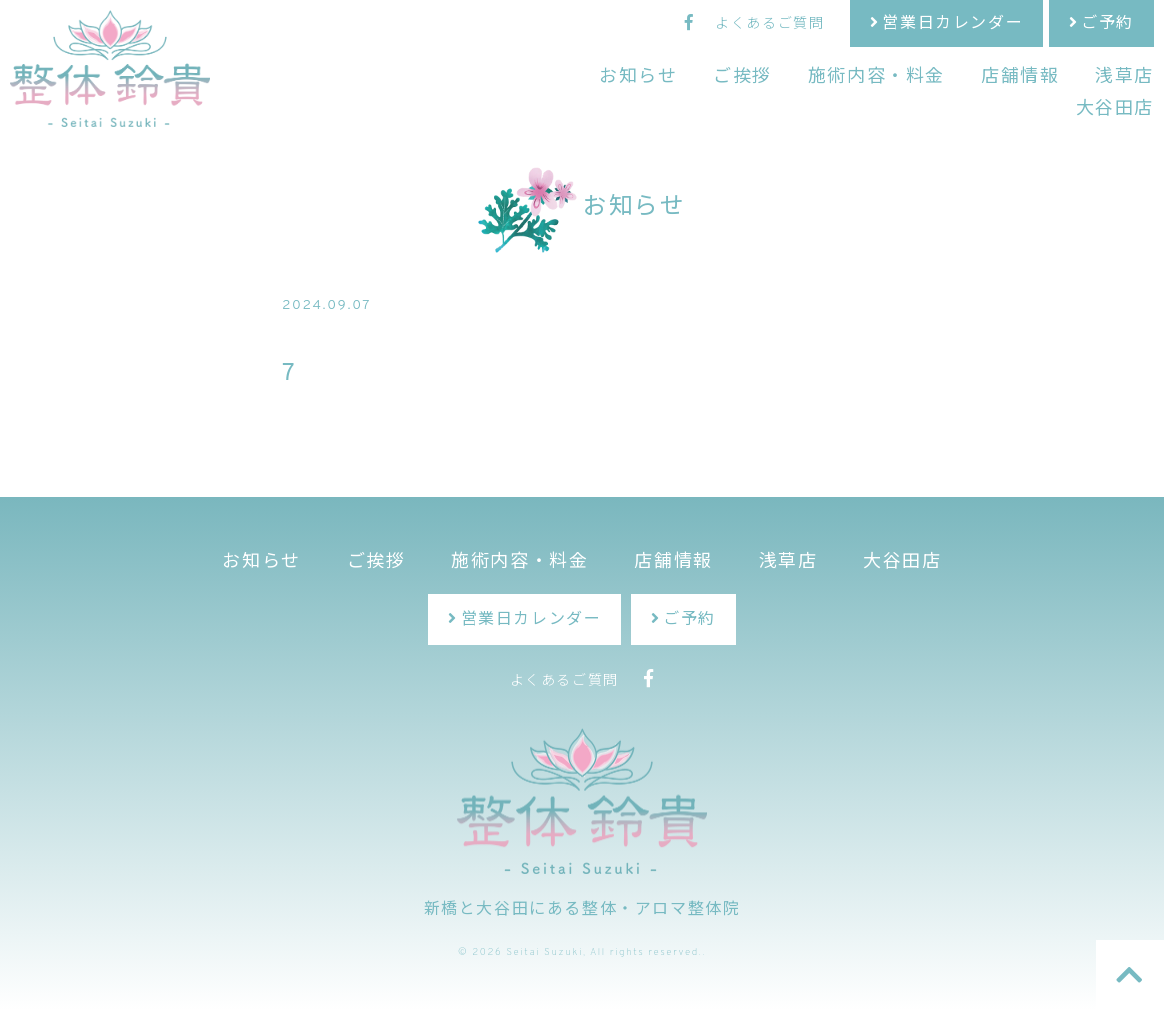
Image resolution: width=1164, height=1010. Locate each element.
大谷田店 (1115, 109)
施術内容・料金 (876, 77)
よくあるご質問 (769, 24)
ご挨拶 (742, 77)
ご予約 (1107, 24)
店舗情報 (1020, 77)
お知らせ (638, 77)
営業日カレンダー (952, 24)
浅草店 (1124, 77)
